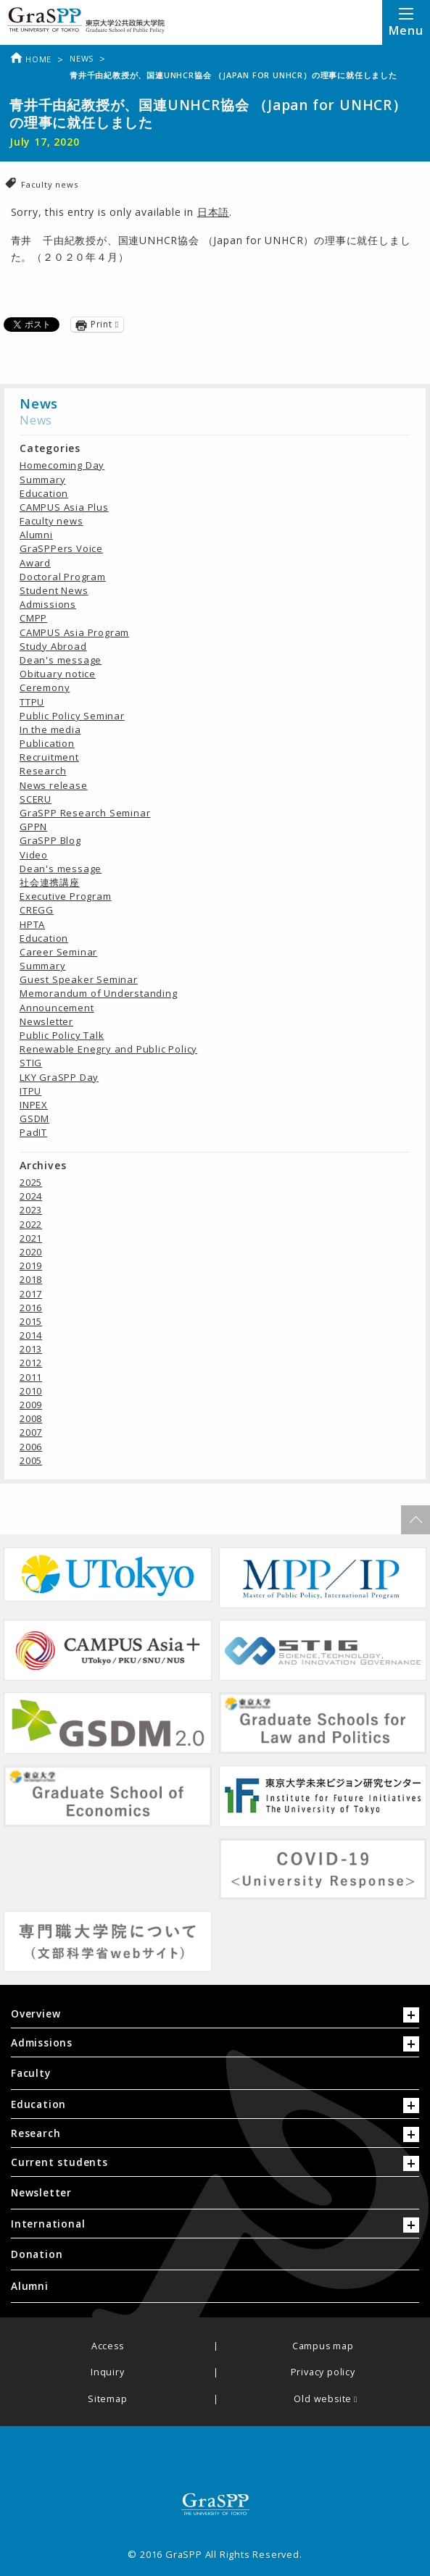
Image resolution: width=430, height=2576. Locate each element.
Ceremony (45, 687)
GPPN (33, 826)
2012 (31, 1362)
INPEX (34, 1104)
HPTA (32, 924)
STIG (31, 1062)
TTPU (32, 701)
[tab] (215, 2017)
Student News (54, 590)
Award (35, 562)
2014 (31, 1335)
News (82, 58)
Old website (323, 2399)
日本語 (213, 212)
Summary (43, 479)
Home (30, 59)
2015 (31, 1321)
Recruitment (49, 757)
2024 (31, 1196)
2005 (31, 1460)
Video (34, 854)
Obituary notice (58, 673)
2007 (31, 1432)
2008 (31, 1418)
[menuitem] (215, 2073)
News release (54, 785)
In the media (50, 729)
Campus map (323, 2346)
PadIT (33, 1132)
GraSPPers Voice (61, 548)
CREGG (37, 909)
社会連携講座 (50, 882)
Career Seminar (58, 951)
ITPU (30, 1090)
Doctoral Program (63, 576)
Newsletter (46, 1021)
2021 (31, 1238)
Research (43, 770)
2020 (31, 1251)
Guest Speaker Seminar (79, 979)
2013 (31, 1348)
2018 (31, 1279)
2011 (31, 1377)
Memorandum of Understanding (99, 993)
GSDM (34, 1118)
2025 (31, 1182)
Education (44, 493)
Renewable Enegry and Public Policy (108, 1048)
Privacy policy (323, 2373)
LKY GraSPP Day (59, 1077)
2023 (31, 1209)
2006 (31, 1446)
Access (107, 2346)
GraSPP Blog (50, 840)
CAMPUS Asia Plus (64, 507)
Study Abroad (53, 646)
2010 (31, 1390)
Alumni (36, 534)
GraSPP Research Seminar (85, 812)
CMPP (33, 617)
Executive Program (66, 896)
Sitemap (108, 2399)
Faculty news (49, 184)
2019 (31, 1265)
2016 (31, 1307)
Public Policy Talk (62, 1035)
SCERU (35, 799)
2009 (31, 1404)
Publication (47, 743)
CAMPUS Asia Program (74, 632)
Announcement (57, 1007)
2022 (31, 1224)
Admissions (48, 604)
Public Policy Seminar (72, 715)
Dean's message (61, 659)
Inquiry (108, 2373)
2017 (31, 1293)
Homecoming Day (62, 465)
